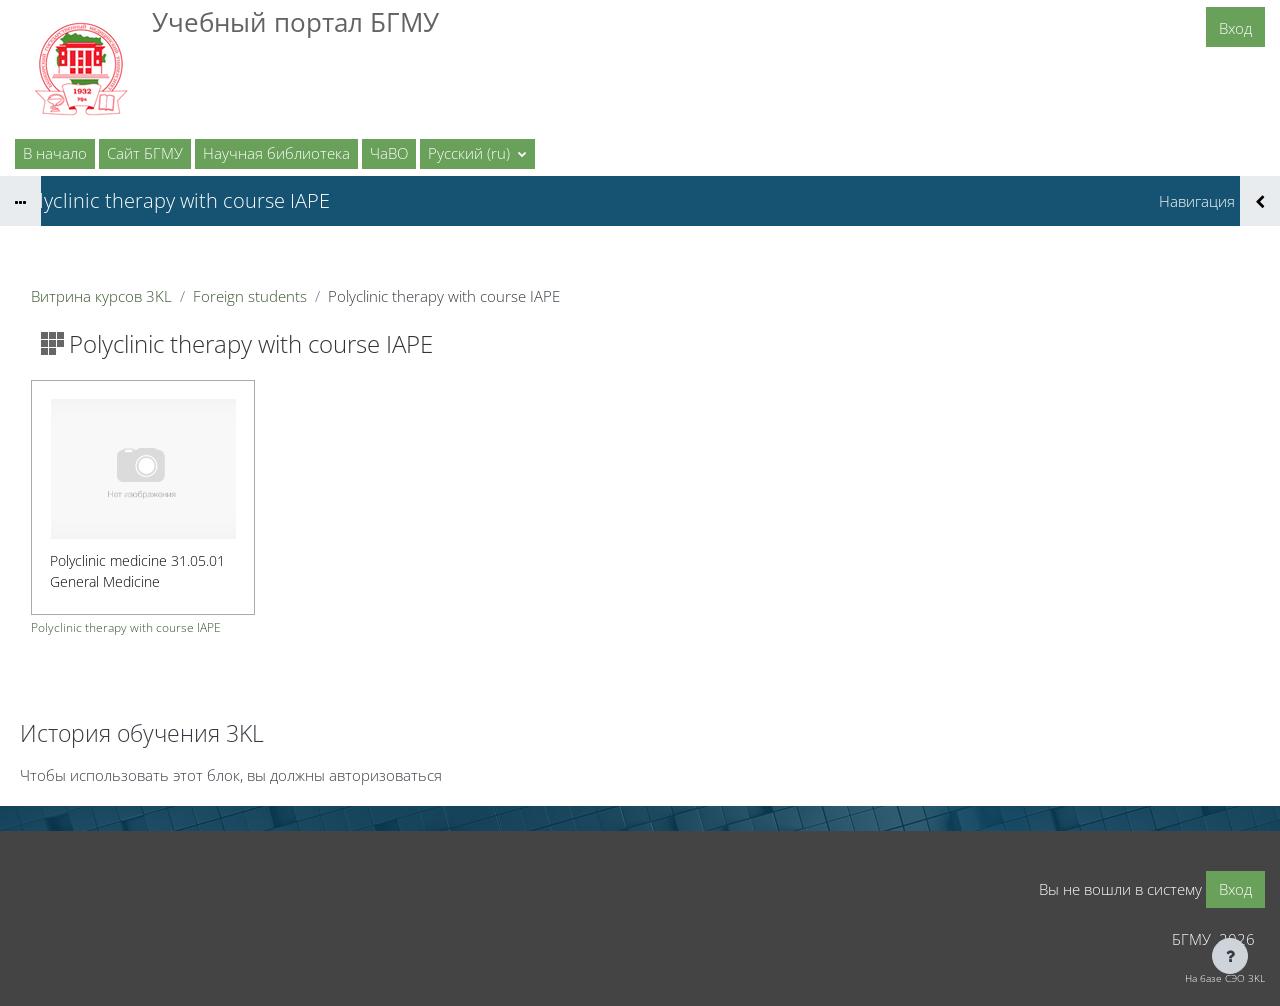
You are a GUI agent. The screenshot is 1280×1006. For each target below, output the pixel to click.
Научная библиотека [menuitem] (276, 153)
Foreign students (250, 296)
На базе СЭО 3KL (1225, 978)
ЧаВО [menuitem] (389, 153)
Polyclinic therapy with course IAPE (126, 628)
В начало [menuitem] (55, 153)
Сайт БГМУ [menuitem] (145, 153)
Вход (1235, 28)
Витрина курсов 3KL (101, 296)
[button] (477, 154)
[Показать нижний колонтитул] (1230, 956)
